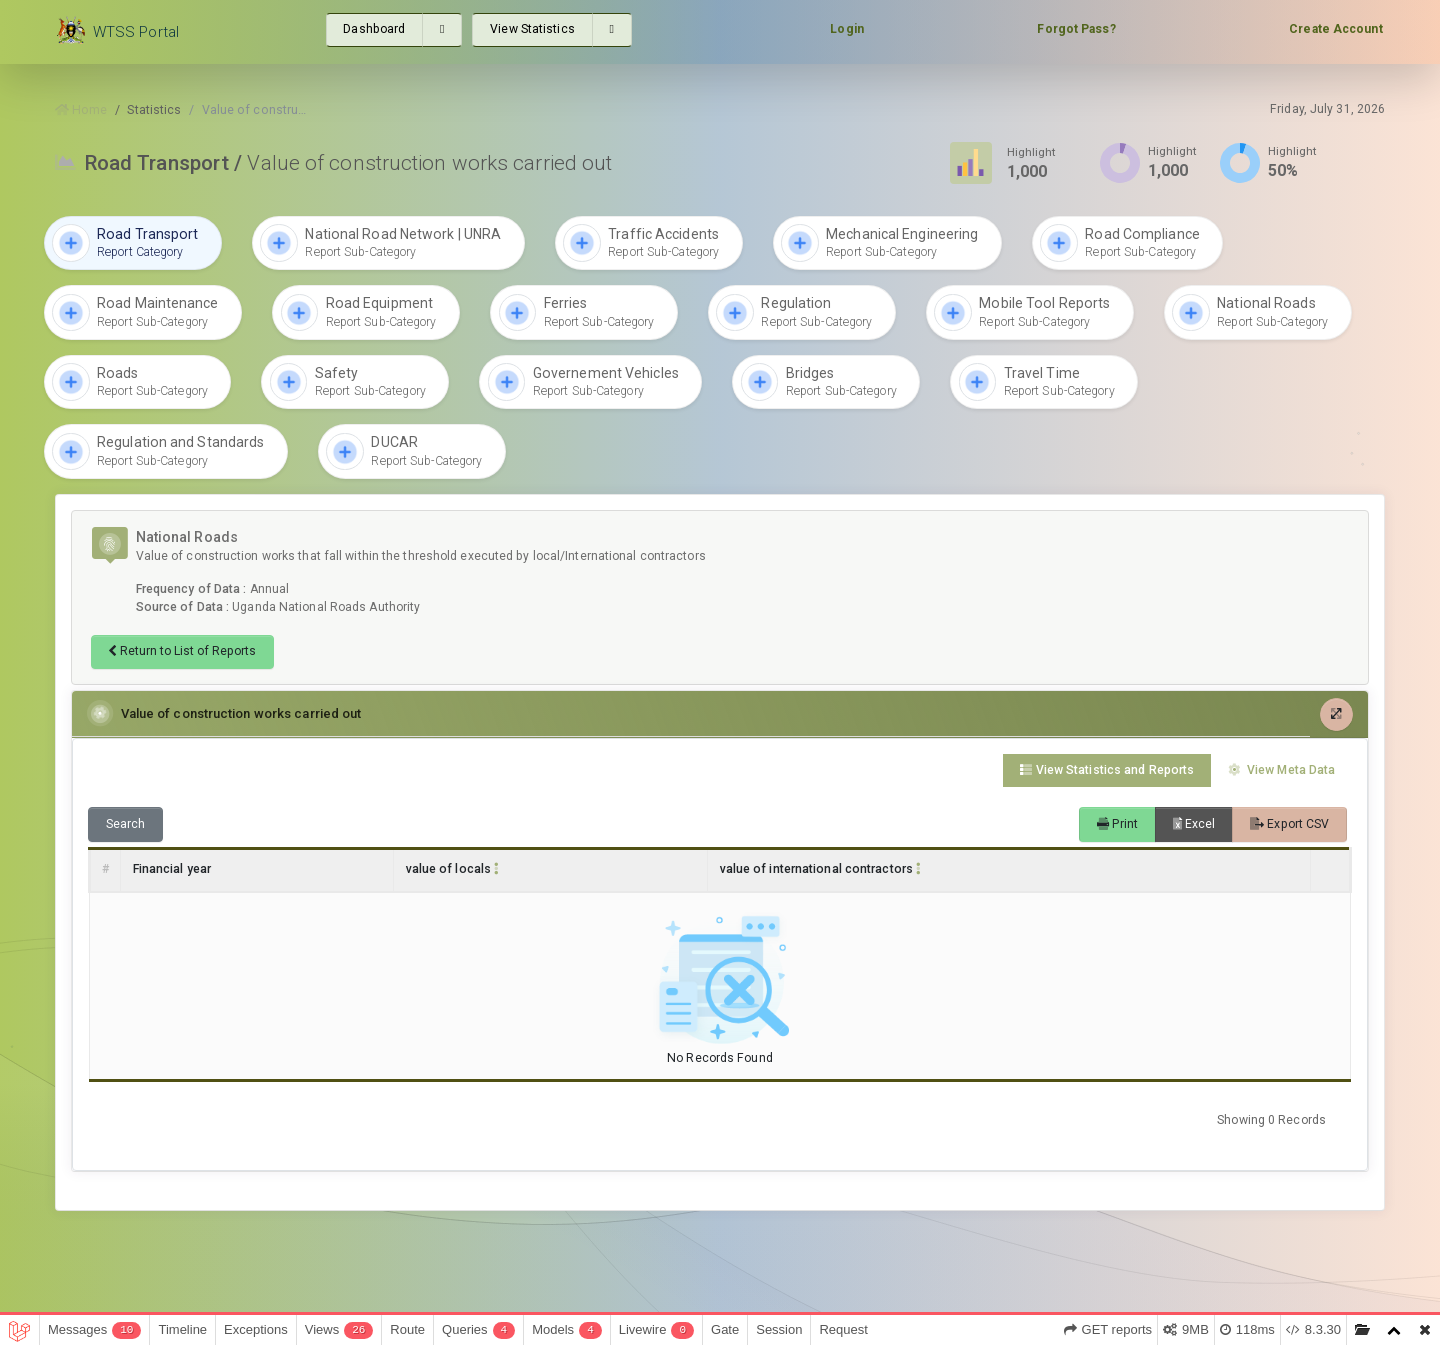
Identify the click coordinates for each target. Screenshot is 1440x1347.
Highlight (1032, 151)
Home (81, 109)
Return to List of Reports (182, 651)
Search (126, 824)
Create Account (1335, 29)
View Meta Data (1281, 770)
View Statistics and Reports (1107, 770)
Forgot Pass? (1076, 29)
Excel (1194, 824)
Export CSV (1289, 824)
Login (847, 29)
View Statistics (532, 29)
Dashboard (374, 29)
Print (1117, 824)
